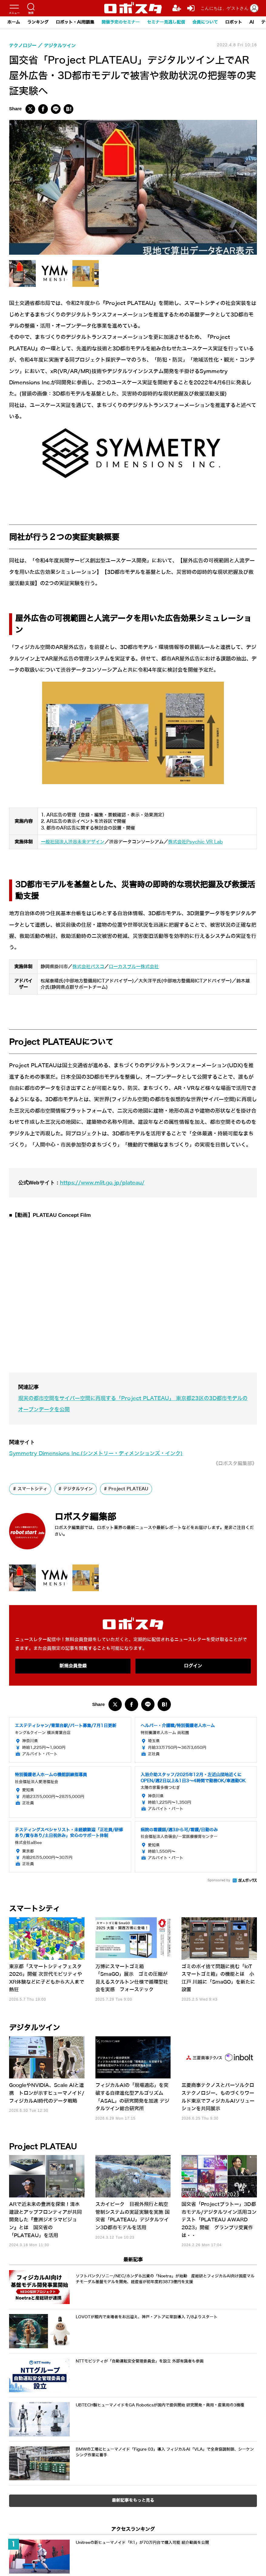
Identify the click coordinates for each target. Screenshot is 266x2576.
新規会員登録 (73, 1665)
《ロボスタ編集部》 (235, 1462)
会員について (205, 22)
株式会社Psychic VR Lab (195, 841)
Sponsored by (219, 1879)
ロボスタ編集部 (86, 1516)
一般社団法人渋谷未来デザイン (73, 841)
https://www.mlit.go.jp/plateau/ (102, 1182)
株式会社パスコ (88, 966)
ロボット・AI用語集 (75, 22)
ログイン (193, 1665)
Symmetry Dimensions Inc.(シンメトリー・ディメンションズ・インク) (96, 1453)
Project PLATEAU (128, 1488)
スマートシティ (32, 1488)
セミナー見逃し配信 (166, 22)
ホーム (13, 22)
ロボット (233, 22)
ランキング (37, 22)
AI (251, 22)
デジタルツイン (78, 1488)
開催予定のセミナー (120, 22)
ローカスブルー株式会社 (134, 966)
